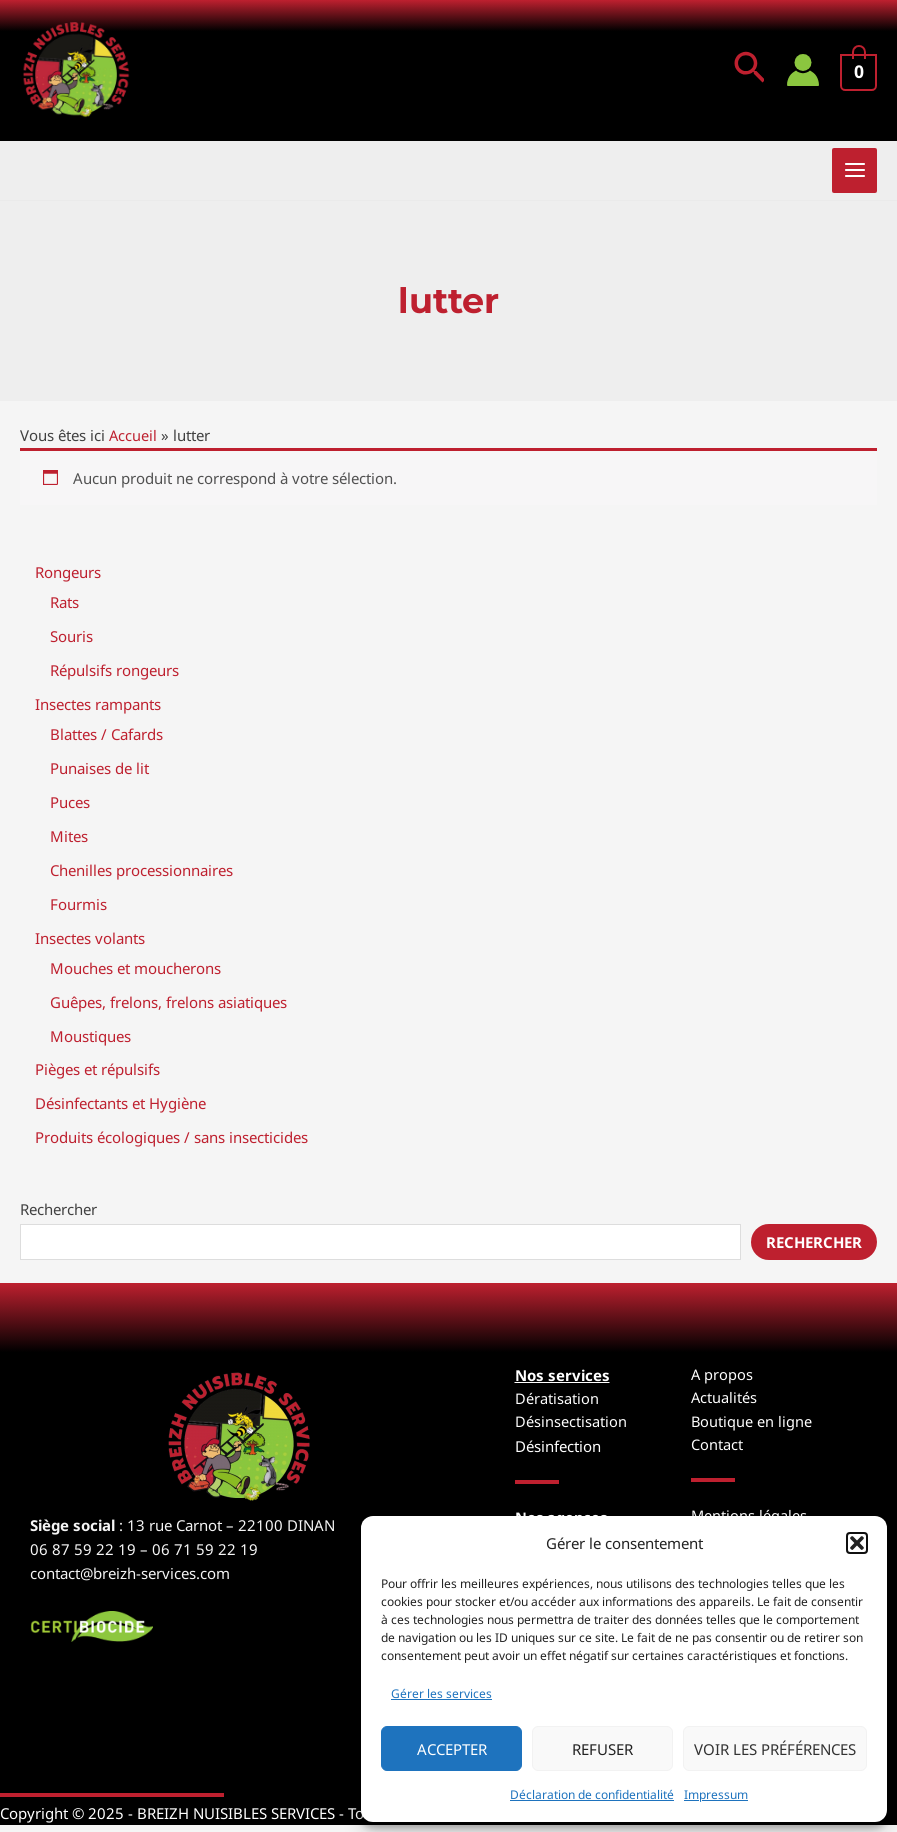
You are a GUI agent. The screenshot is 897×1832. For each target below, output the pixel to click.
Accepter (452, 1749)
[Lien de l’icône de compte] (802, 75)
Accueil (133, 445)
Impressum (716, 1794)
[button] (857, 1543)
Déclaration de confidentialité (592, 1794)
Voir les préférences (775, 1749)
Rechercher (58, 1216)
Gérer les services (441, 1693)
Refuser (602, 1749)
